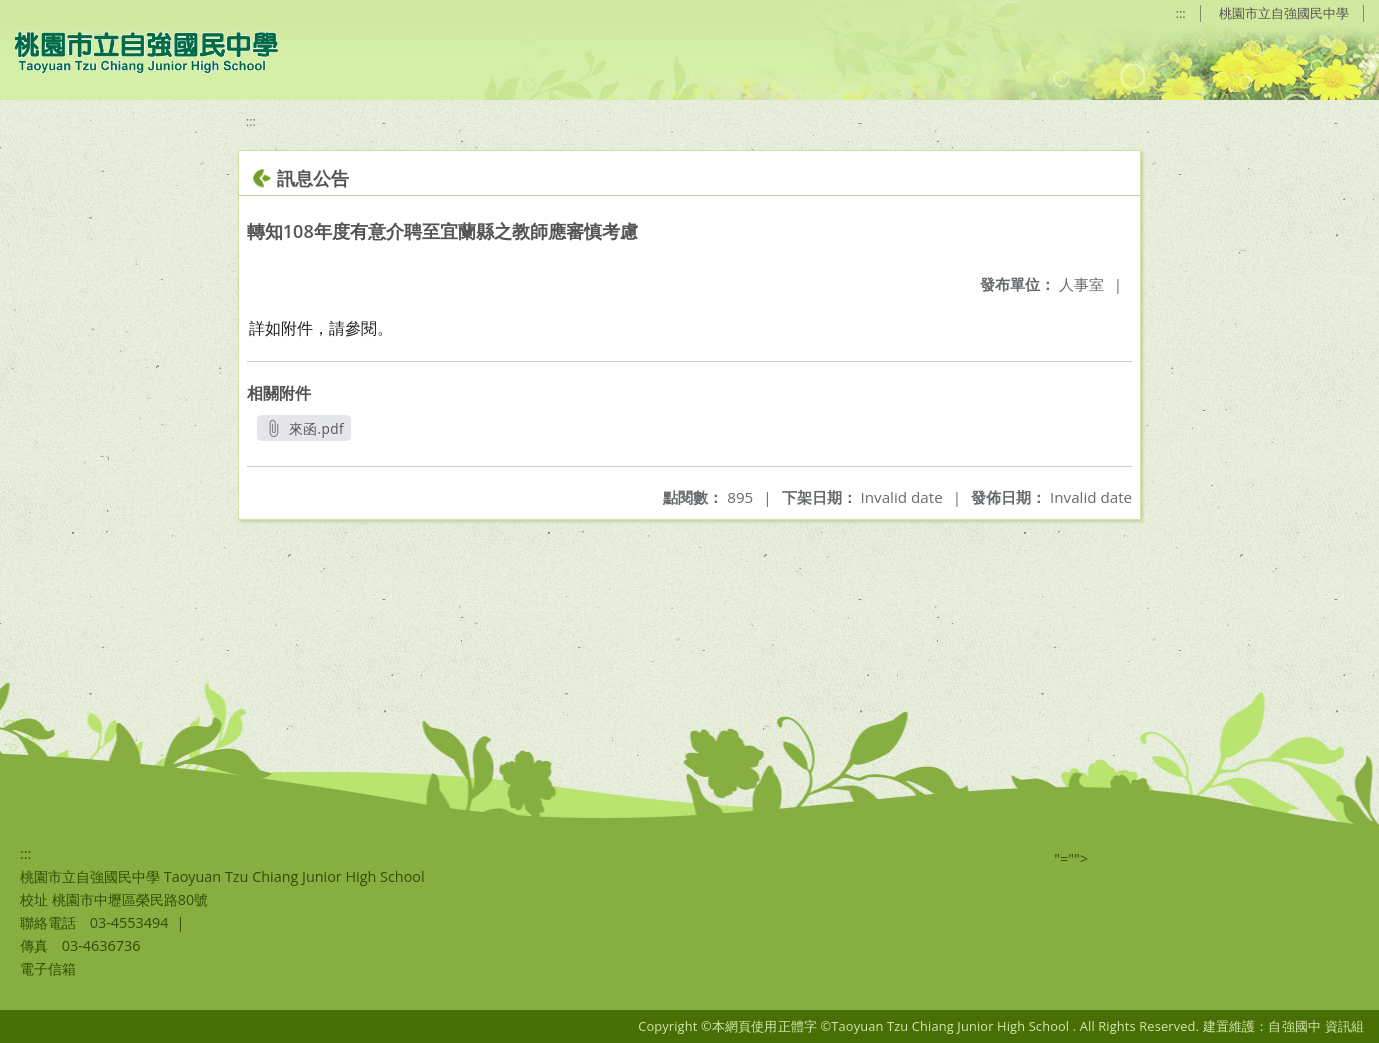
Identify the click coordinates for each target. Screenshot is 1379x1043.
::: (1181, 13)
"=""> (1071, 858)
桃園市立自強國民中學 (1284, 13)
